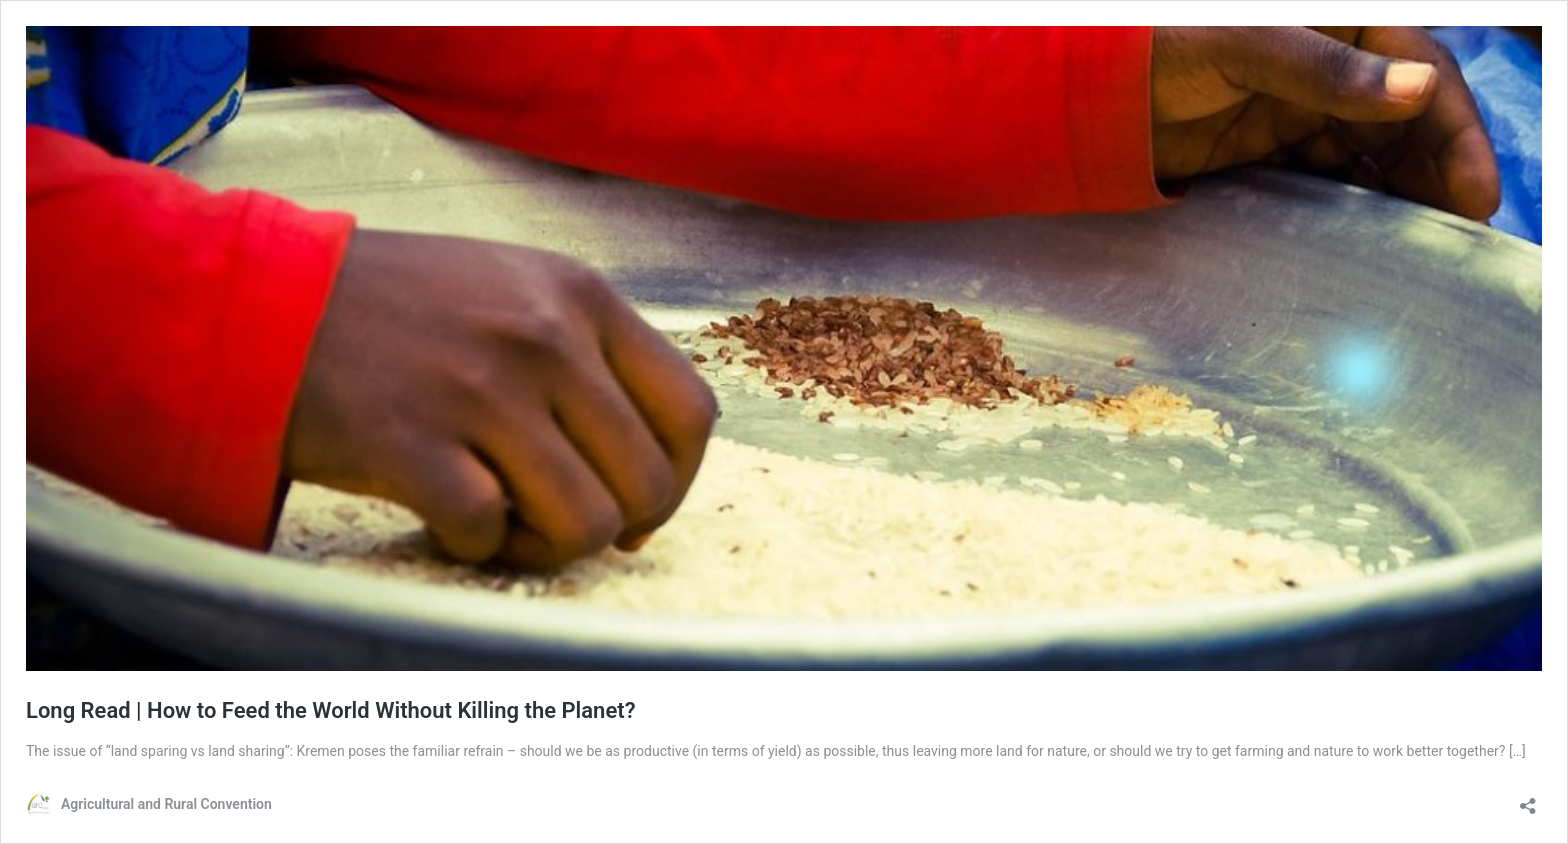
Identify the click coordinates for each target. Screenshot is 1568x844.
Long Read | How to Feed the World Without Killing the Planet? (330, 710)
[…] (1517, 751)
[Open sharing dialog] (1528, 799)
